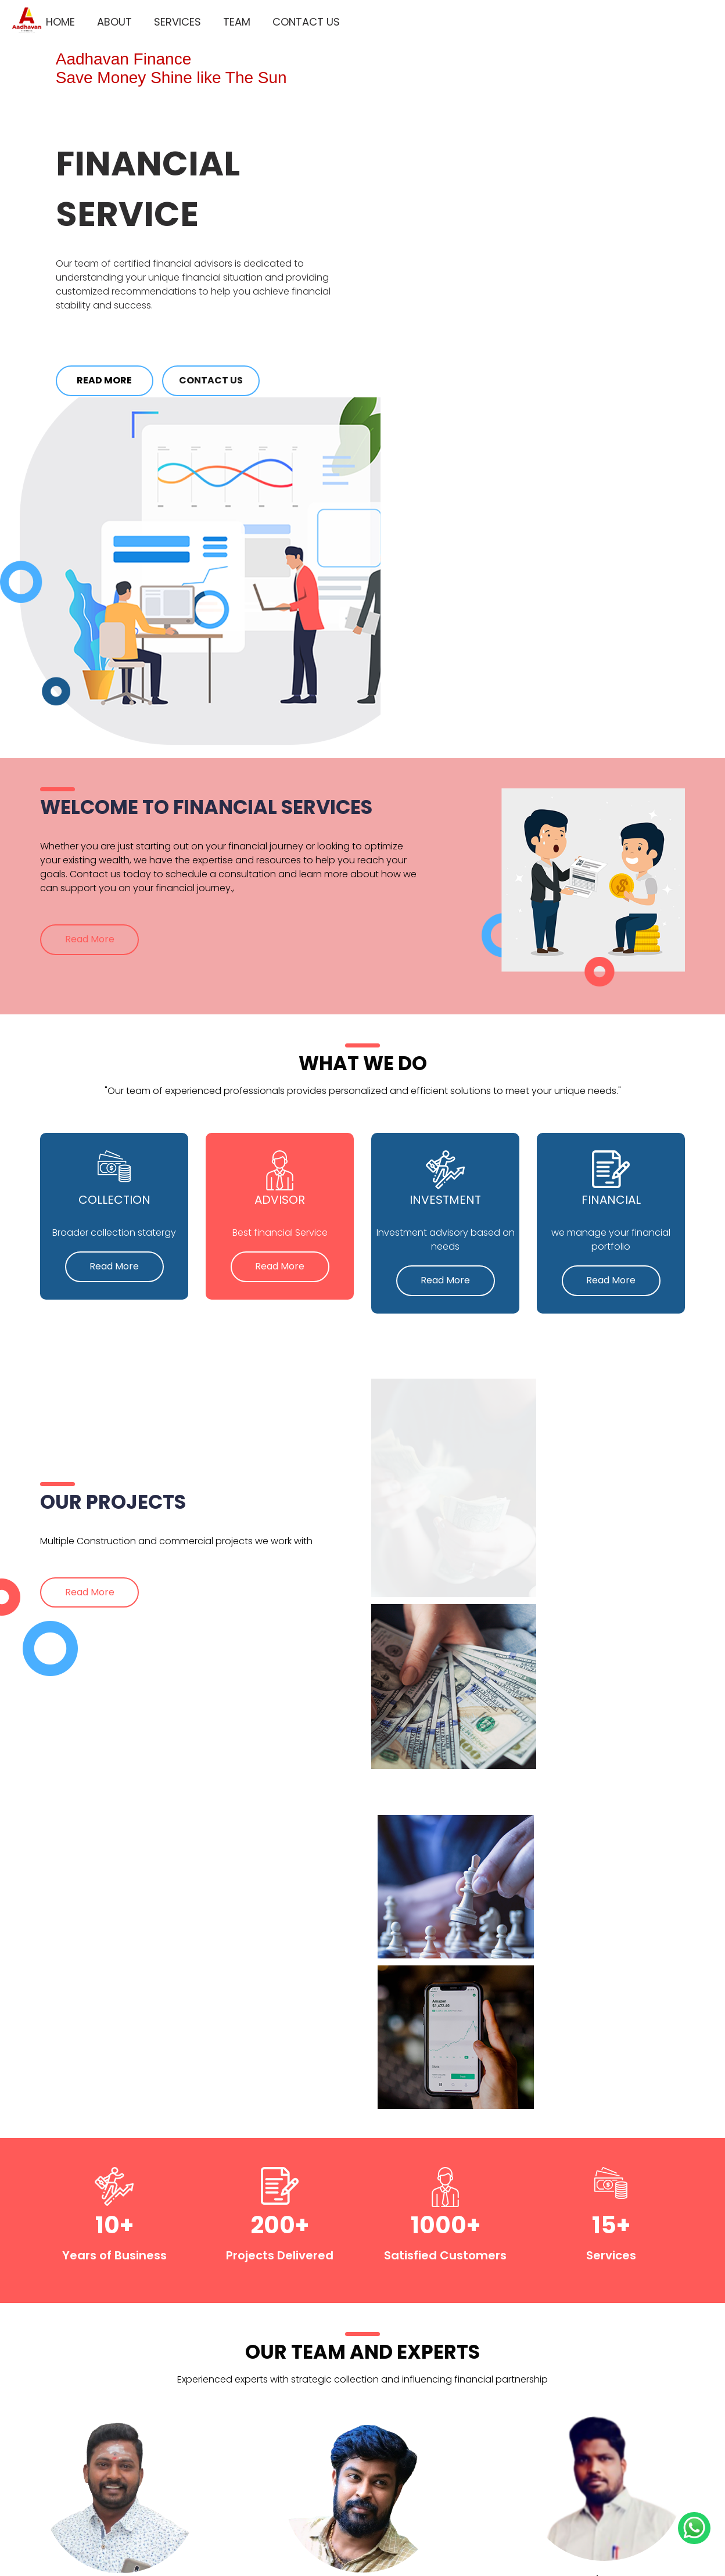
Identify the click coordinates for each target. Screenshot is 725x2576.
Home (52, 18)
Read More (107, 381)
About (106, 18)
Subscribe (586, 2421)
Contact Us (298, 18)
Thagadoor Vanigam (448, 2532)
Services (169, 18)
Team (228, 18)
